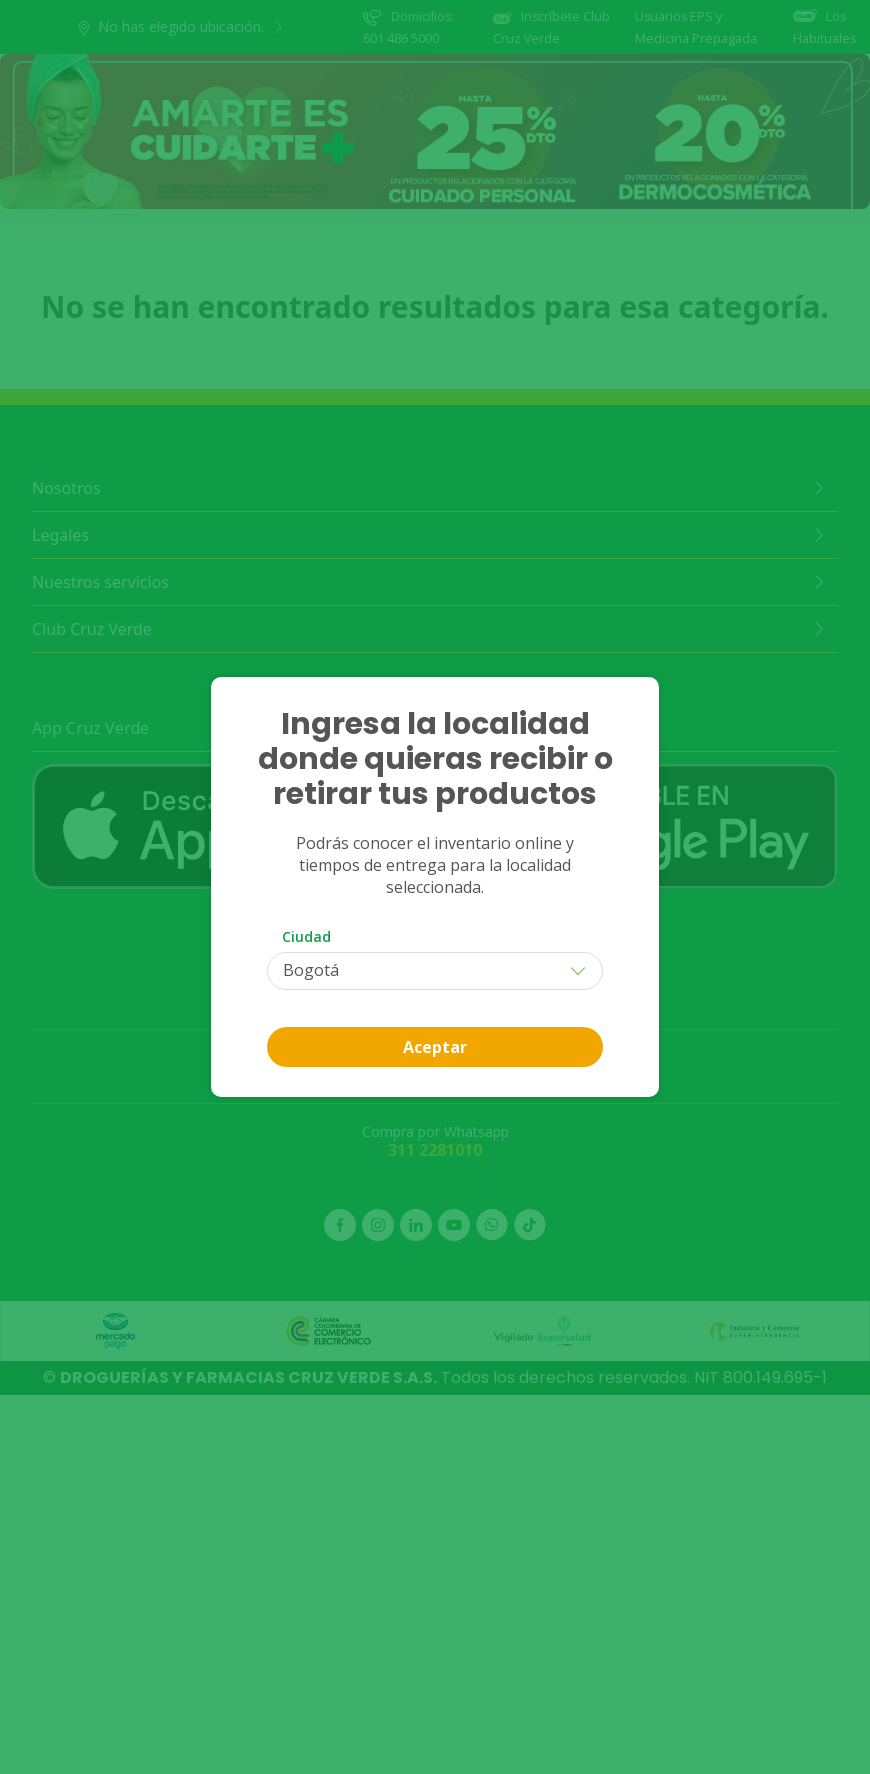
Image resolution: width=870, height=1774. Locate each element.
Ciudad (306, 936)
